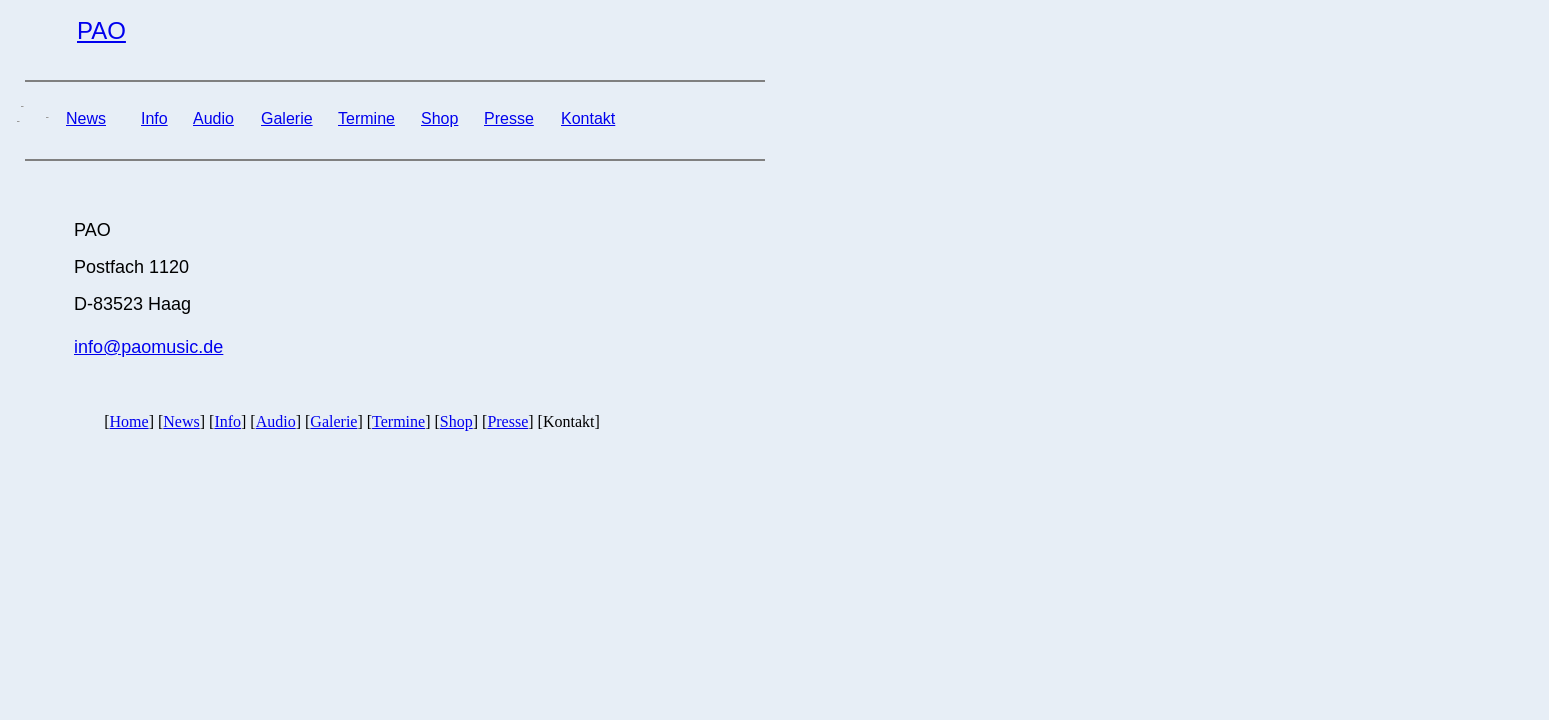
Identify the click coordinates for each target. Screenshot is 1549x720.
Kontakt (588, 118)
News (86, 118)
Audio (213, 118)
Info (154, 118)
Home (129, 421)
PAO (101, 30)
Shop (439, 118)
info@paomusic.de (148, 347)
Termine (366, 118)
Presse (509, 118)
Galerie (287, 118)
